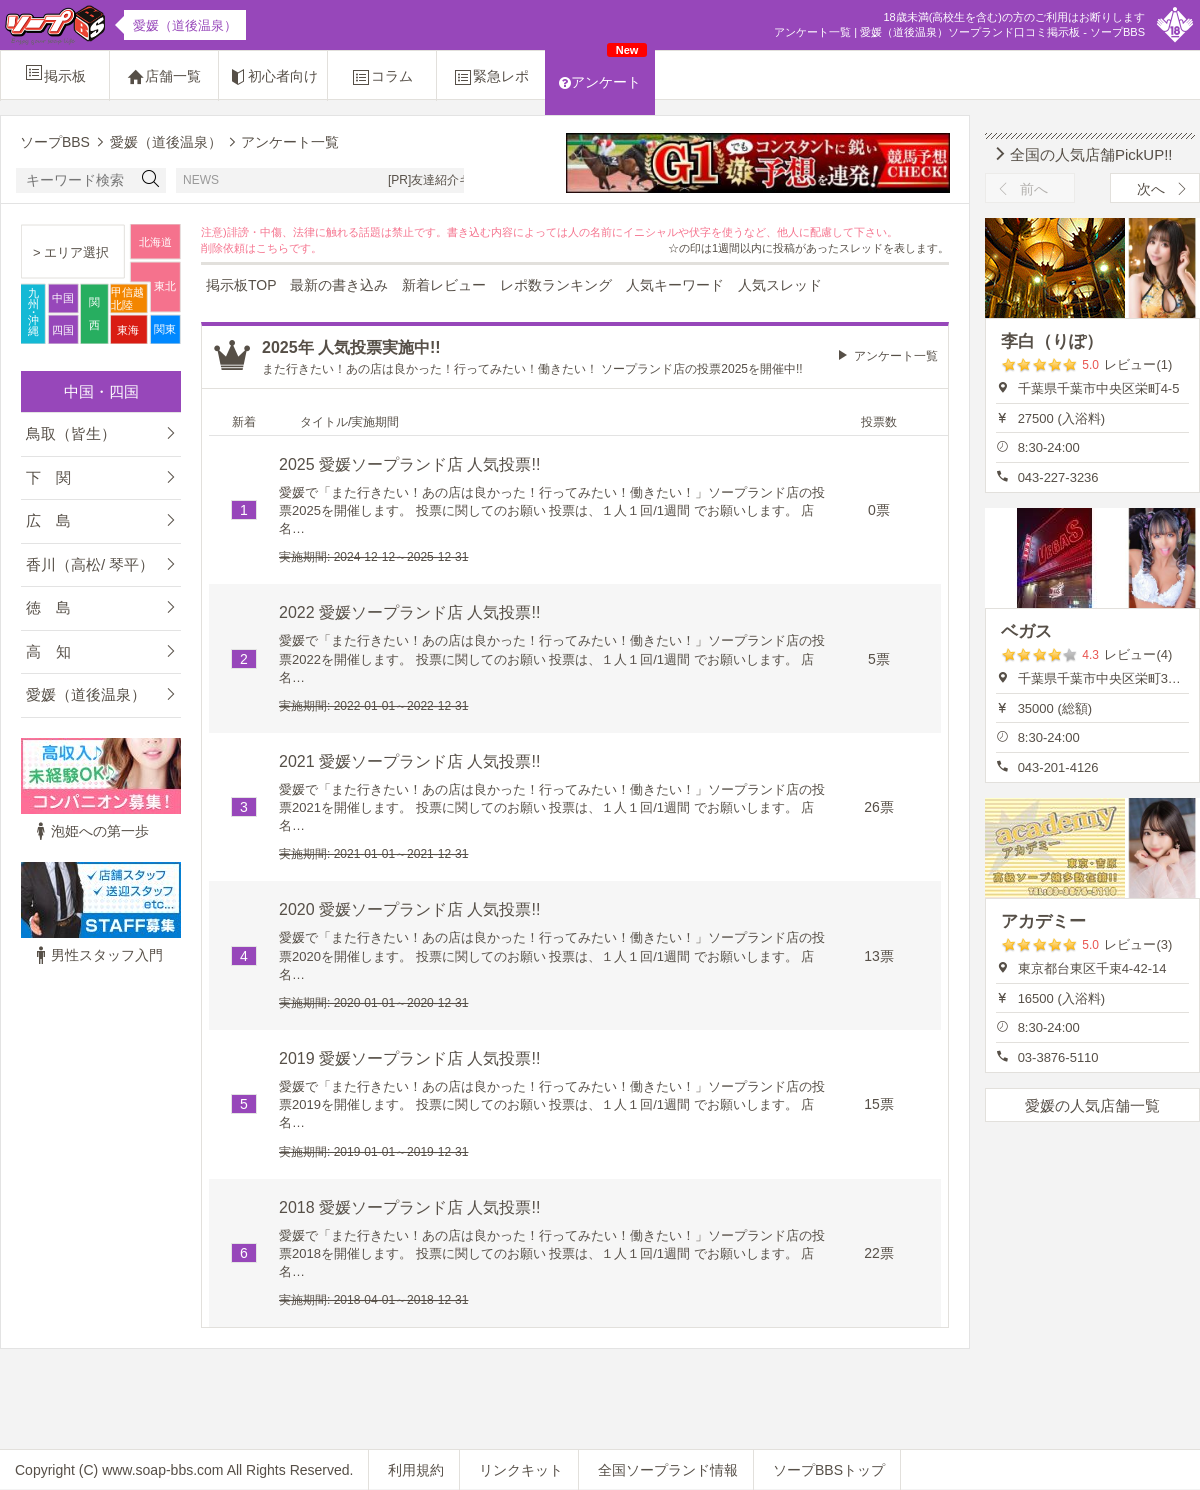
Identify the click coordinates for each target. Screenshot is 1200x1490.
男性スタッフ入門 (97, 955)
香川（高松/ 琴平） (90, 564)
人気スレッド (780, 285)
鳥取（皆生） (71, 433)
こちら (272, 248)
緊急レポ (491, 77)
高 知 (48, 651)
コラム (382, 77)
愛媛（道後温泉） (86, 694)
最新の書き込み (339, 285)
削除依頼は (228, 248)
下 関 (48, 477)
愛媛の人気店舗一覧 (1092, 1105)
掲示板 (55, 73)
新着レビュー (444, 285)
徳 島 (48, 607)
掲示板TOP (241, 285)
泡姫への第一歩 (90, 831)
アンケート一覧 (896, 356)
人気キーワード (675, 285)
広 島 (48, 520)
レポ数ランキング (556, 285)
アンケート (603, 70)
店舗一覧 (164, 77)
